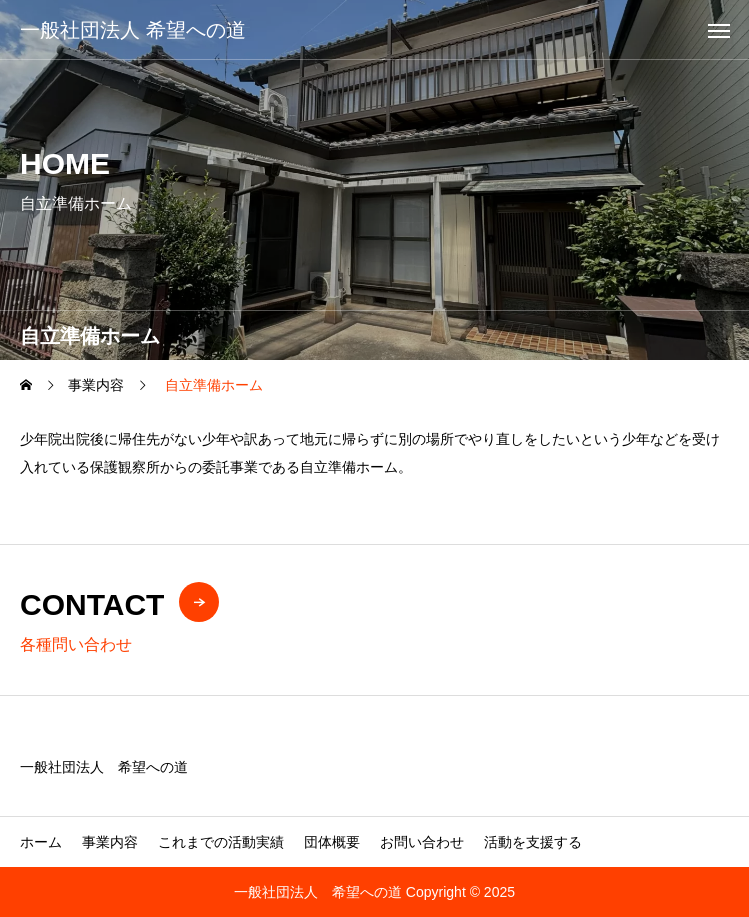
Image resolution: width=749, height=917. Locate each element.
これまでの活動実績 (221, 842)
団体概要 (332, 842)
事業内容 (110, 842)
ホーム (41, 842)
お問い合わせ (422, 842)
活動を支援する (533, 842)
